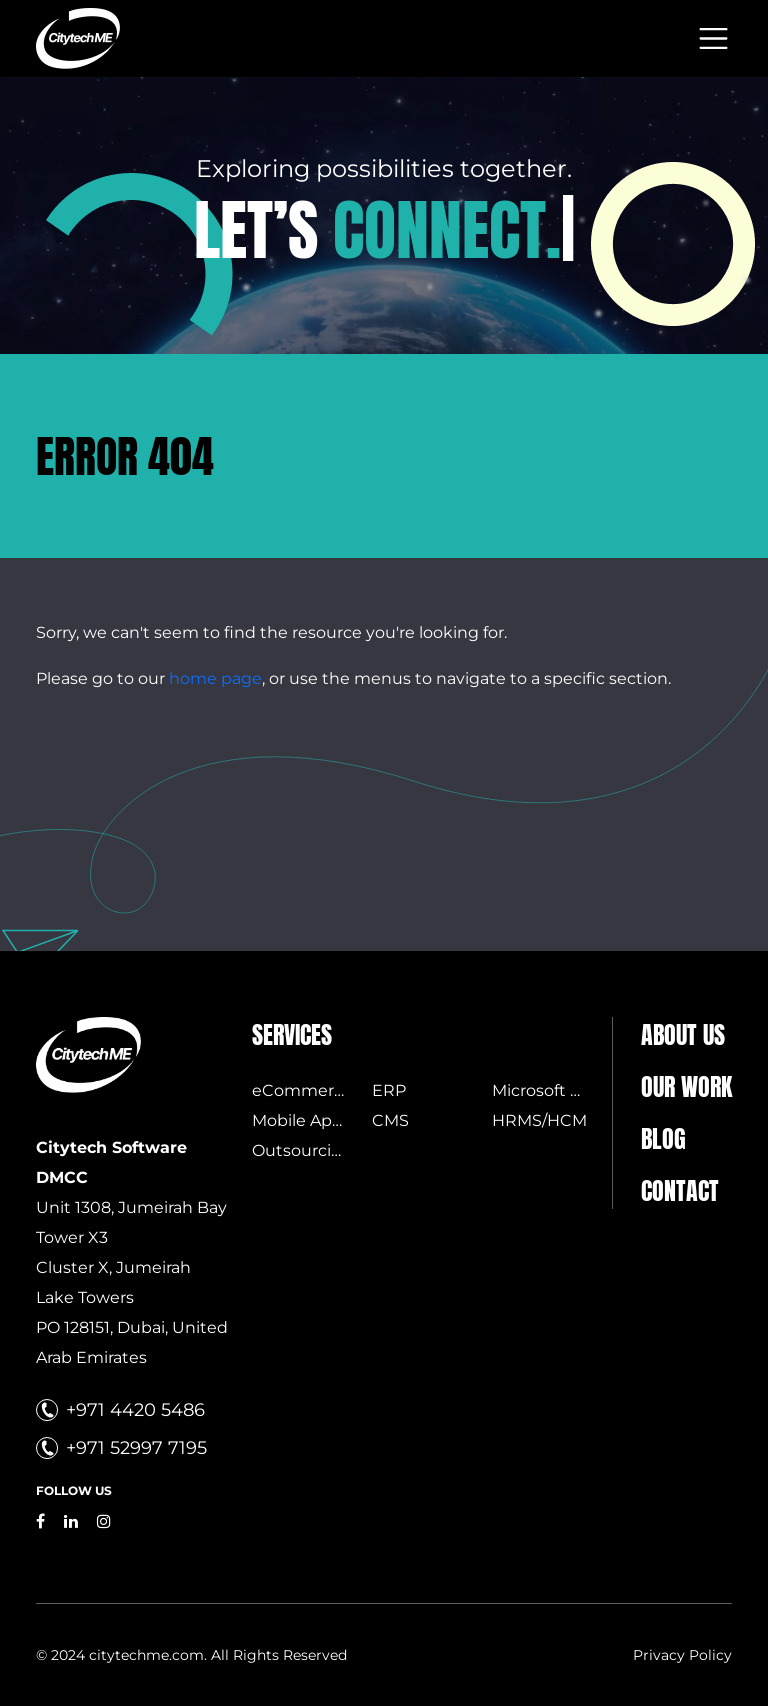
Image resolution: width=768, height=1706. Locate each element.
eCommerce (302, 1090)
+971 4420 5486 (135, 1410)
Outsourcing (302, 1150)
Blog (663, 1139)
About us (683, 1035)
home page (215, 678)
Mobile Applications (330, 1120)
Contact (680, 1191)
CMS (390, 1120)
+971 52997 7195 (136, 1448)
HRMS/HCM (539, 1120)
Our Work (686, 1087)
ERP (389, 1090)
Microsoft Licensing (569, 1090)
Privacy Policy (682, 1655)
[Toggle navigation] (713, 38)
